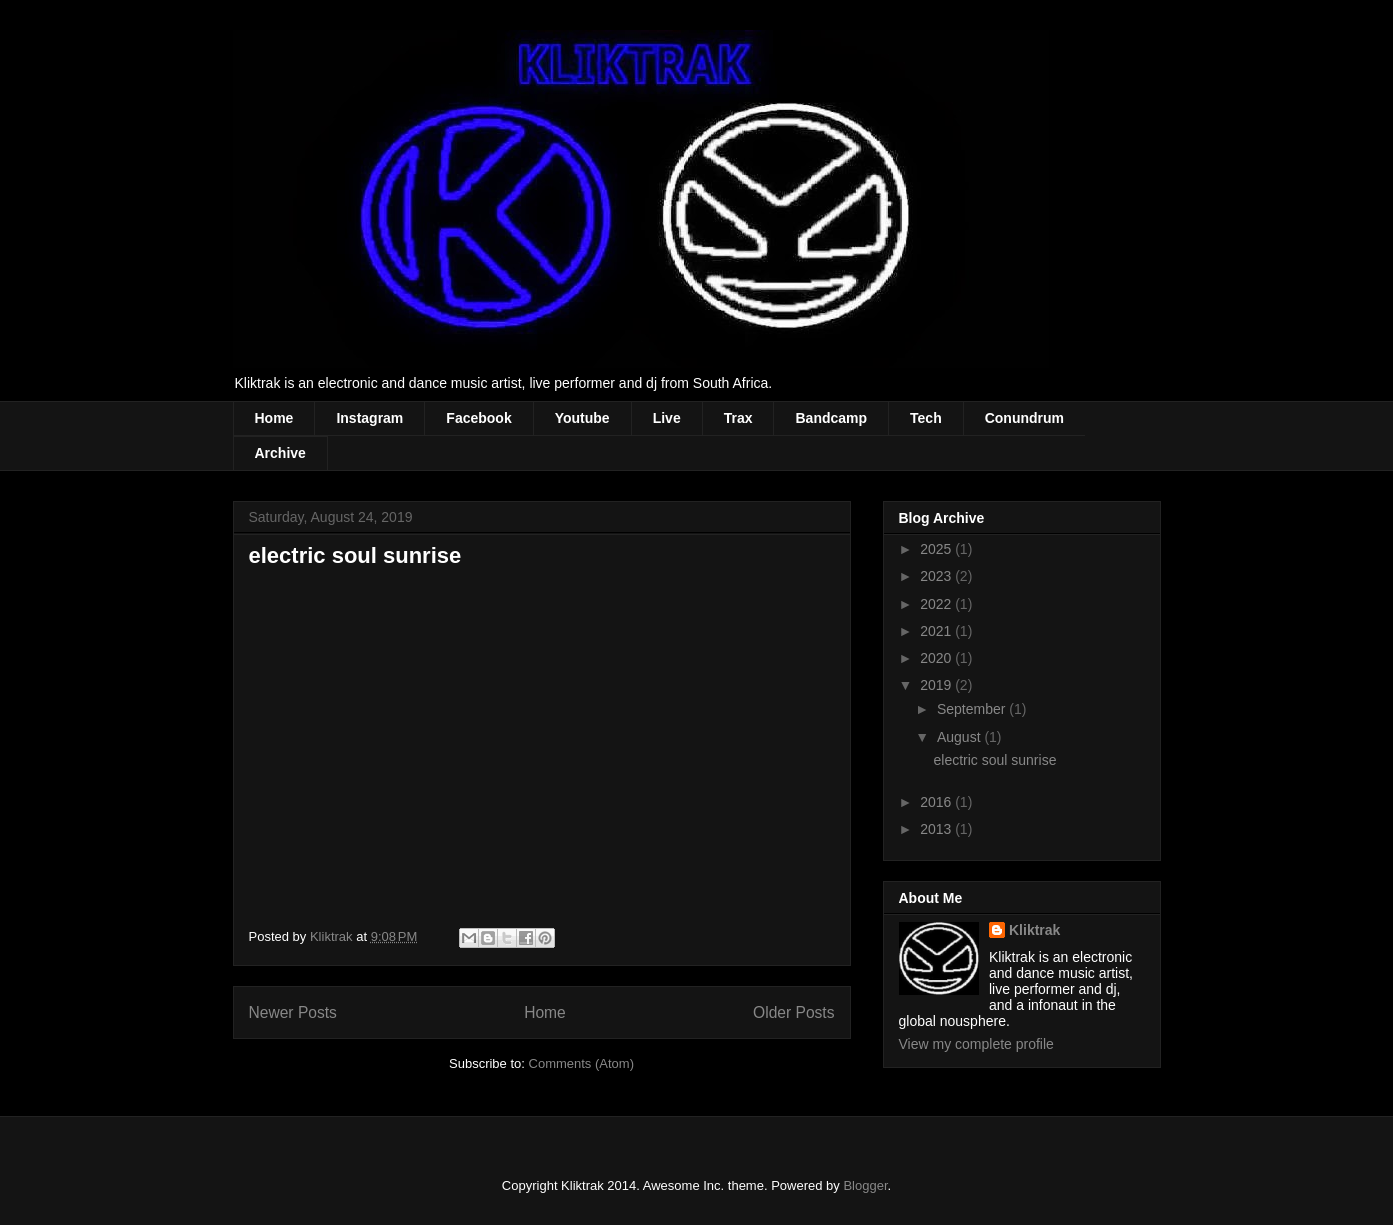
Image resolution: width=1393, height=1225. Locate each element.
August (960, 737)
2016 (937, 802)
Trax (738, 418)
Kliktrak (1034, 930)
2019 (937, 685)
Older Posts (793, 1012)
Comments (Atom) (581, 1063)
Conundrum (1024, 418)
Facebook (478, 418)
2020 (937, 658)
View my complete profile (976, 1044)
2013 (937, 829)
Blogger (865, 1185)
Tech (926, 418)
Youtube (582, 418)
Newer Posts (293, 1012)
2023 (937, 576)
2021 (937, 631)
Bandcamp (831, 418)
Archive (280, 453)
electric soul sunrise (355, 555)
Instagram (369, 418)
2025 (937, 549)
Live (667, 418)
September (973, 709)
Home (274, 418)
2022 (937, 604)
